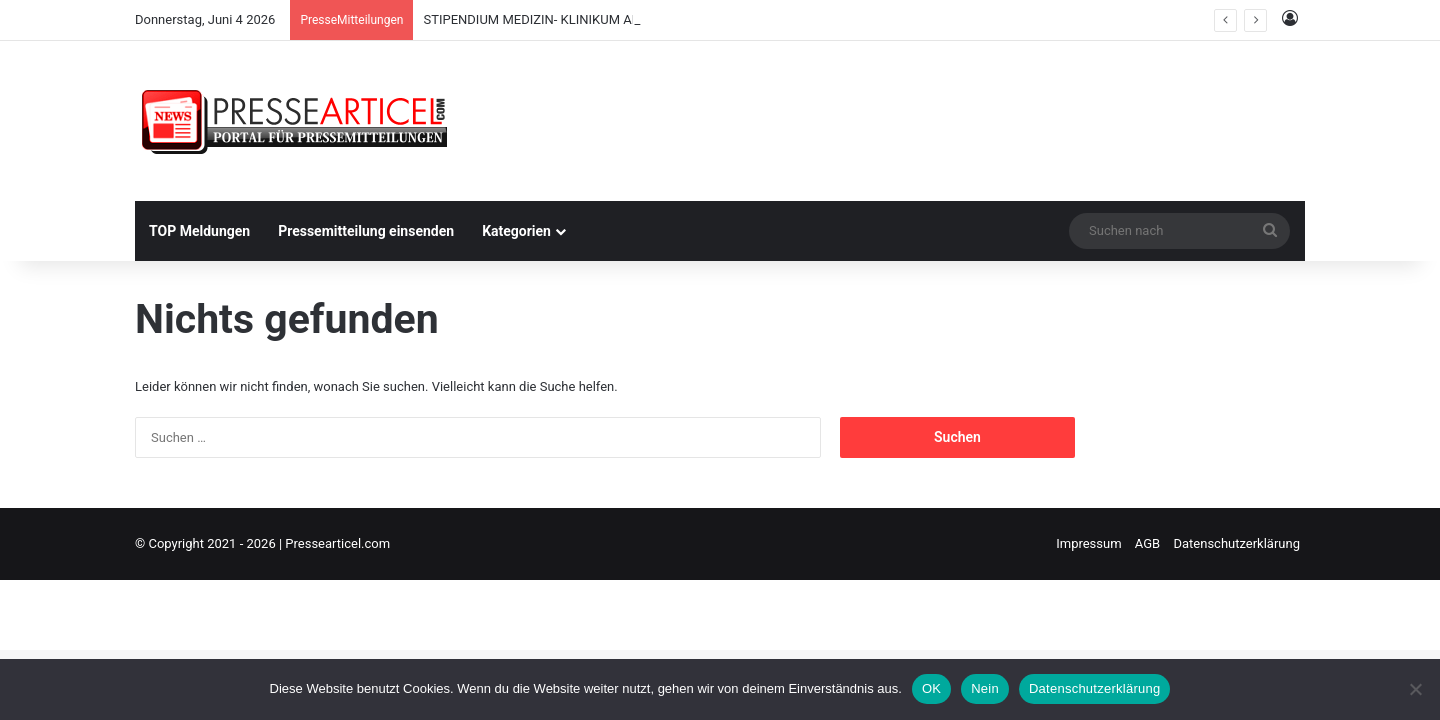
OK (931, 688)
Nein (985, 688)
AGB (1147, 543)
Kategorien (516, 231)
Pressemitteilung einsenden (366, 231)
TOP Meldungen (199, 231)
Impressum (1088, 543)
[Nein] (1415, 689)
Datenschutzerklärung (1236, 543)
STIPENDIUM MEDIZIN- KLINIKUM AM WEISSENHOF (574, 19)
